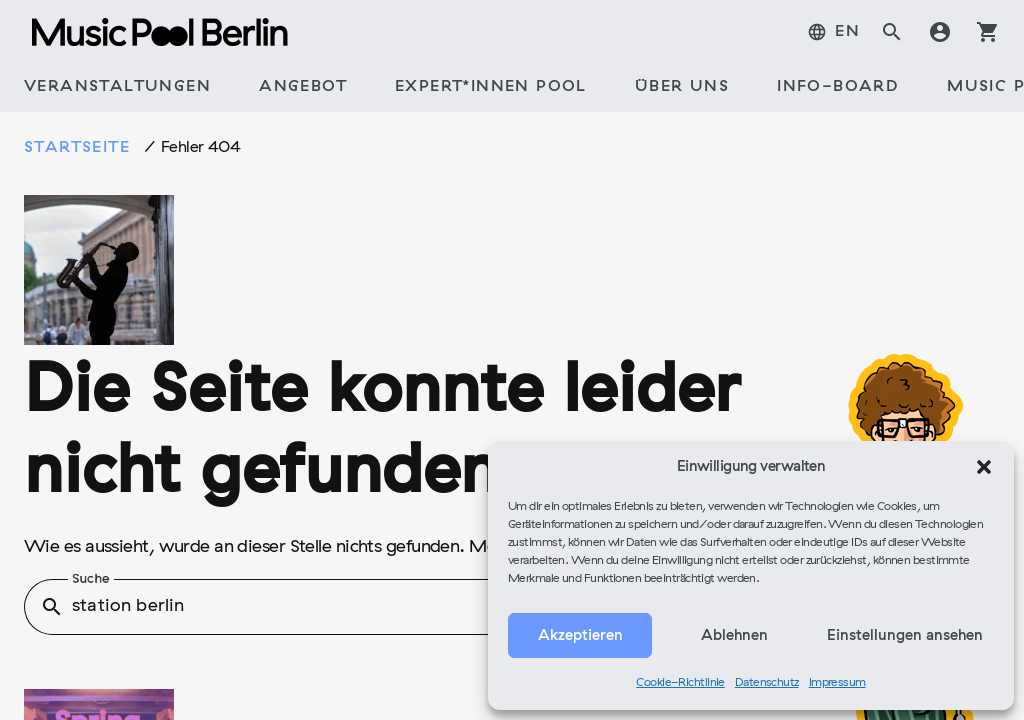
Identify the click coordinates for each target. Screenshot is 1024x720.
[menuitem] (833, 32)
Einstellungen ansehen (905, 636)
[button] (984, 467)
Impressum (837, 683)
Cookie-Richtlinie (680, 683)
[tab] (117, 88)
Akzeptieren (580, 636)
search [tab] (892, 32)
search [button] (52, 607)
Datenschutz (767, 683)
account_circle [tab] (940, 32)
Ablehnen (734, 636)
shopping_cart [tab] (988, 32)
